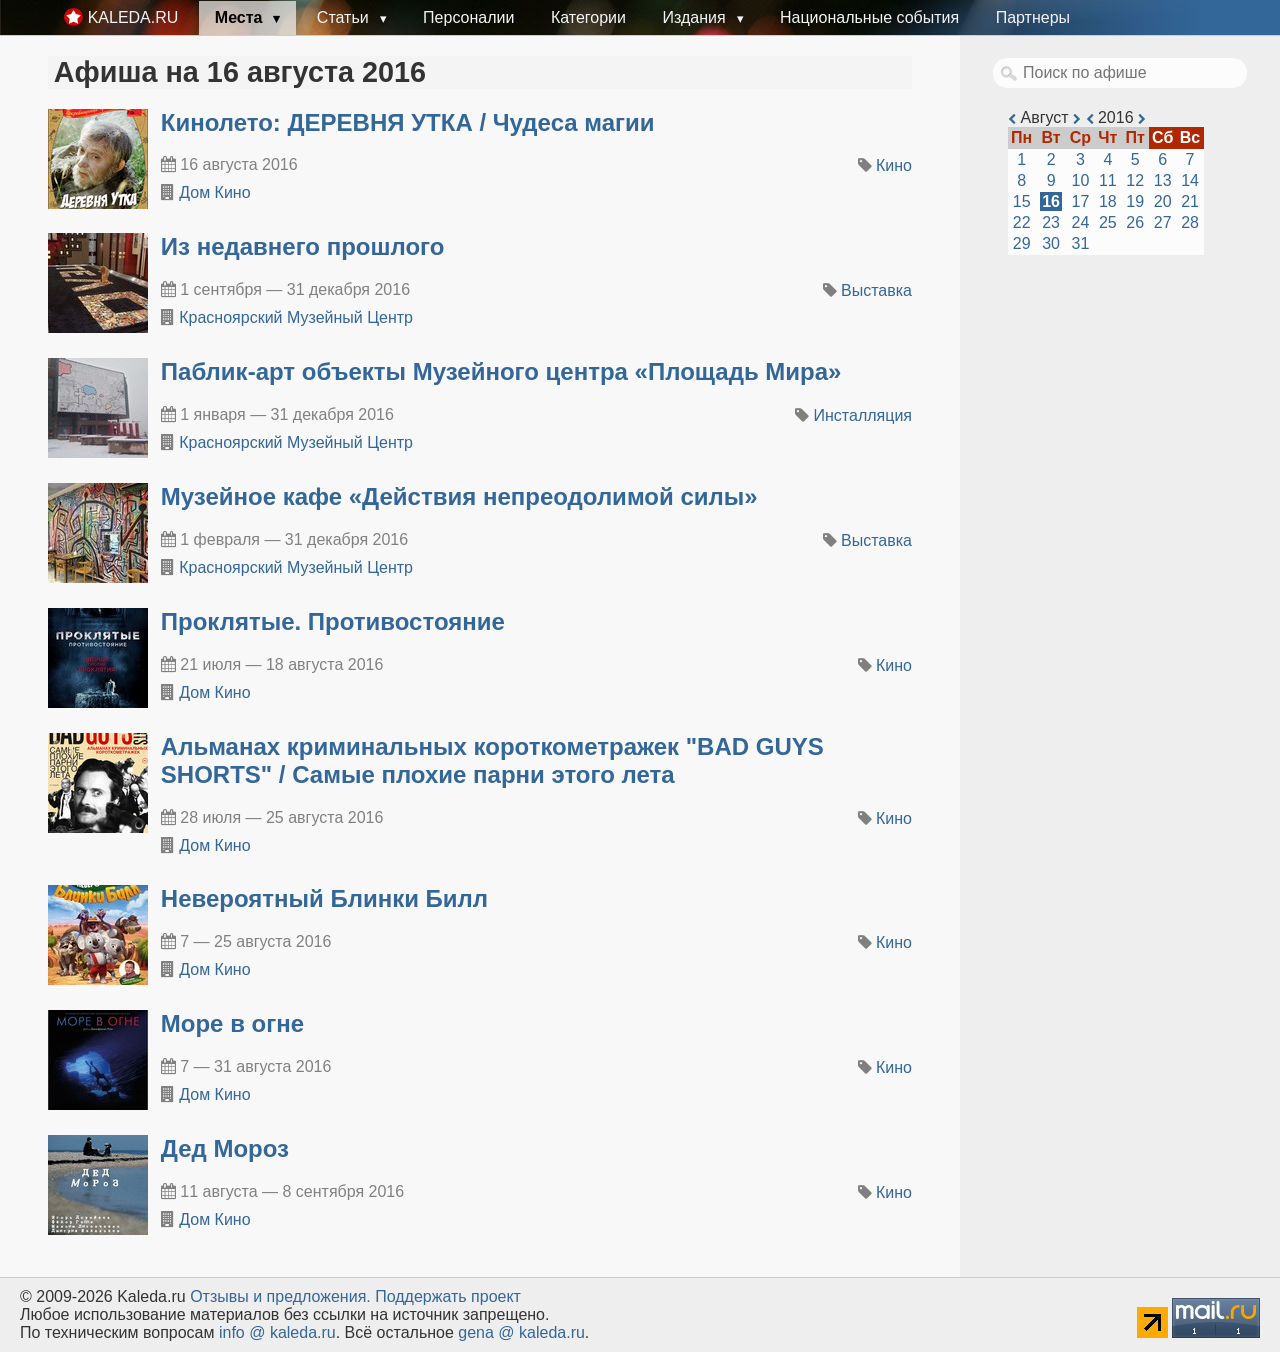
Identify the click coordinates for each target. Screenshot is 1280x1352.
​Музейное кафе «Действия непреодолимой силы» (459, 496)
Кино (894, 165)
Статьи (345, 17)
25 (1108, 222)
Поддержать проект (448, 1296)
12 (1135, 180)
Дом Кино (214, 192)
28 (1190, 222)
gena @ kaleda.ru (521, 1332)
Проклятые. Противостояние (333, 621)
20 (1163, 201)
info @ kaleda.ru (277, 1332)
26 (1135, 222)
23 (1051, 222)
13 (1163, 180)
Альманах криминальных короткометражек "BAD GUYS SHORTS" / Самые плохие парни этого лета (492, 760)
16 (1051, 201)
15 (1022, 201)
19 (1135, 201)
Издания (696, 17)
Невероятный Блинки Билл (324, 898)
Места (241, 17)
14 (1190, 180)
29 (1022, 243)
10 (1081, 180)
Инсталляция (863, 415)
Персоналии (468, 17)
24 (1081, 222)
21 (1190, 201)
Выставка (876, 290)
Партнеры (1033, 17)
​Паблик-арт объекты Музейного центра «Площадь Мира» (501, 371)
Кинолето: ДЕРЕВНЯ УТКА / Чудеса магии (408, 122)
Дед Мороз (225, 1148)
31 (1081, 243)
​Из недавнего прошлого (303, 246)
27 (1163, 222)
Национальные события (869, 17)
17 (1081, 201)
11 (1108, 180)
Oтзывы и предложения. (280, 1296)
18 (1108, 201)
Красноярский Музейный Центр (296, 317)
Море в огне (232, 1023)
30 (1051, 243)
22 (1022, 222)
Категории (588, 17)
